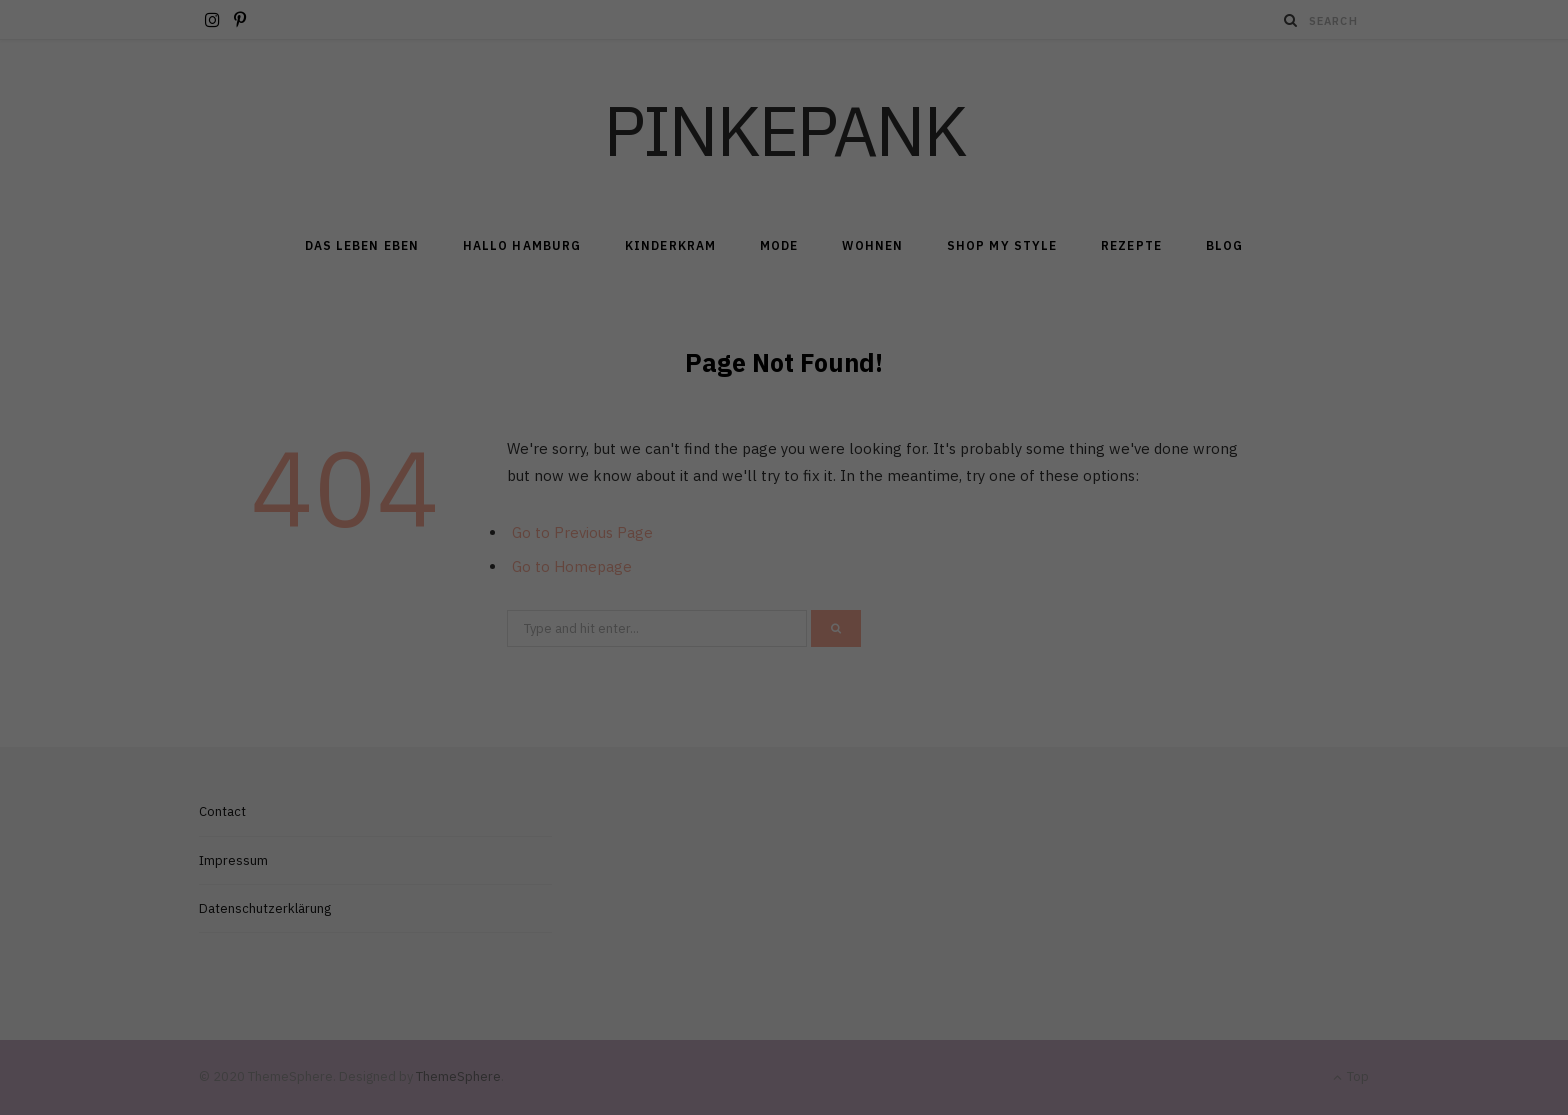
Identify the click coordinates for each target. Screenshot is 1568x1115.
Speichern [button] (784, 444)
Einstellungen (566, 269)
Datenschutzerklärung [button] (791, 546)
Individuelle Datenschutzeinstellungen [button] (784, 503)
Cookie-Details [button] (693, 546)
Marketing (760, 315)
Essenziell (569, 315)
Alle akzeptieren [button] (784, 385)
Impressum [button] (882, 546)
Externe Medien (968, 315)
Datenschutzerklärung (678, 250)
